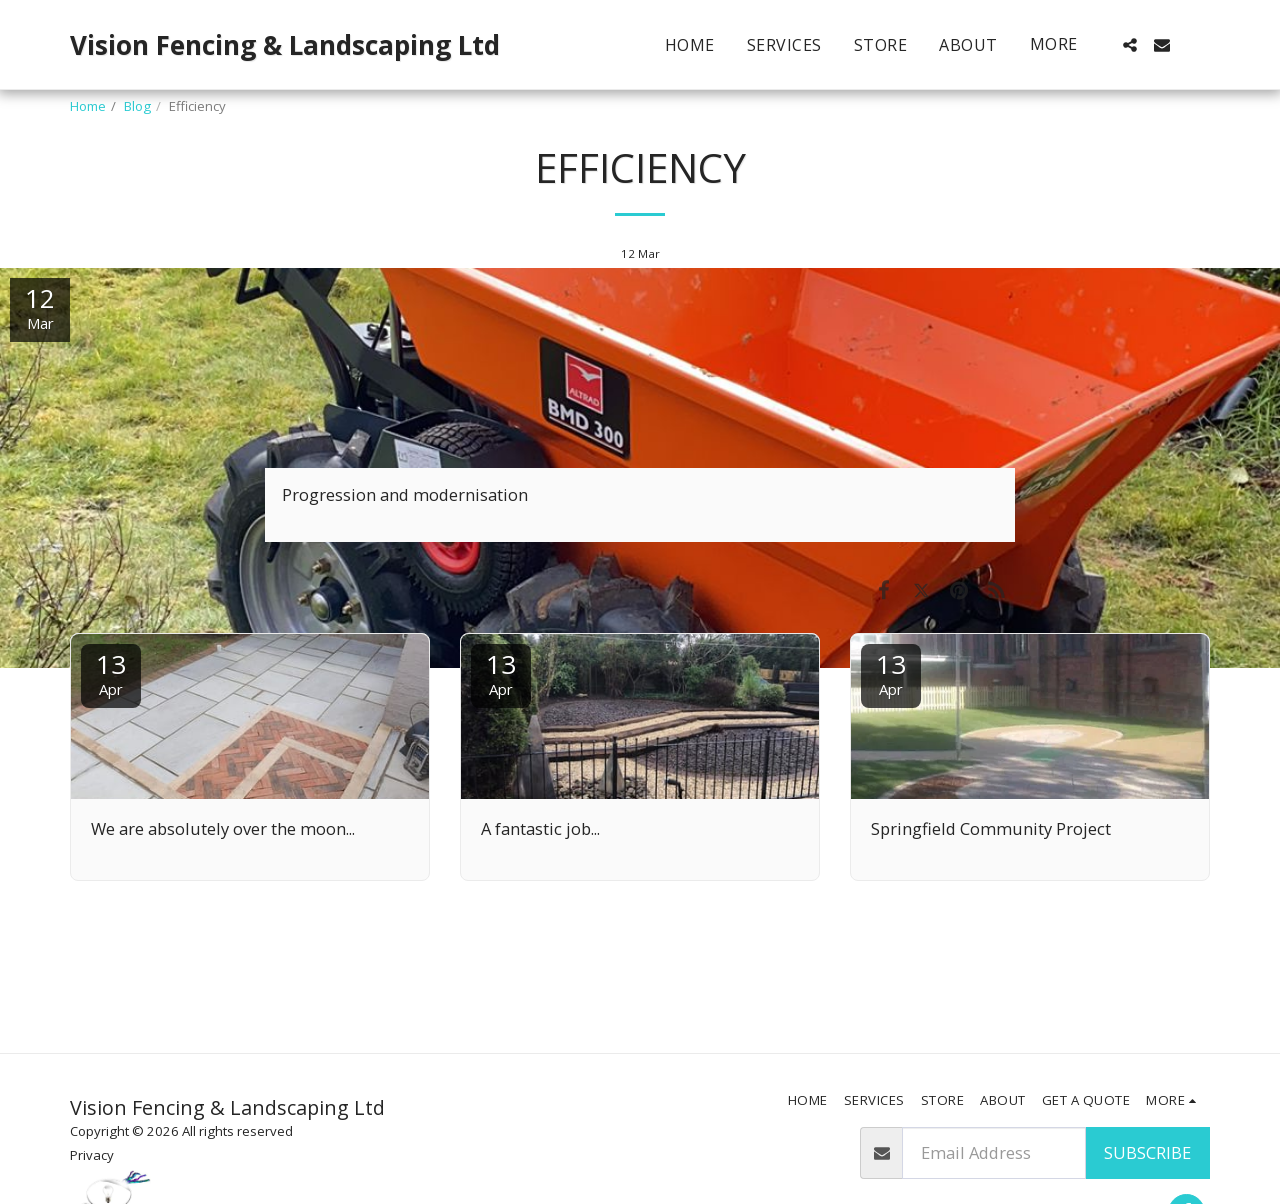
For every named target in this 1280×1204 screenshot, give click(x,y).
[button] (1130, 45)
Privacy (92, 1155)
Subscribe (1147, 1152)
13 (111, 672)
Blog (137, 106)
